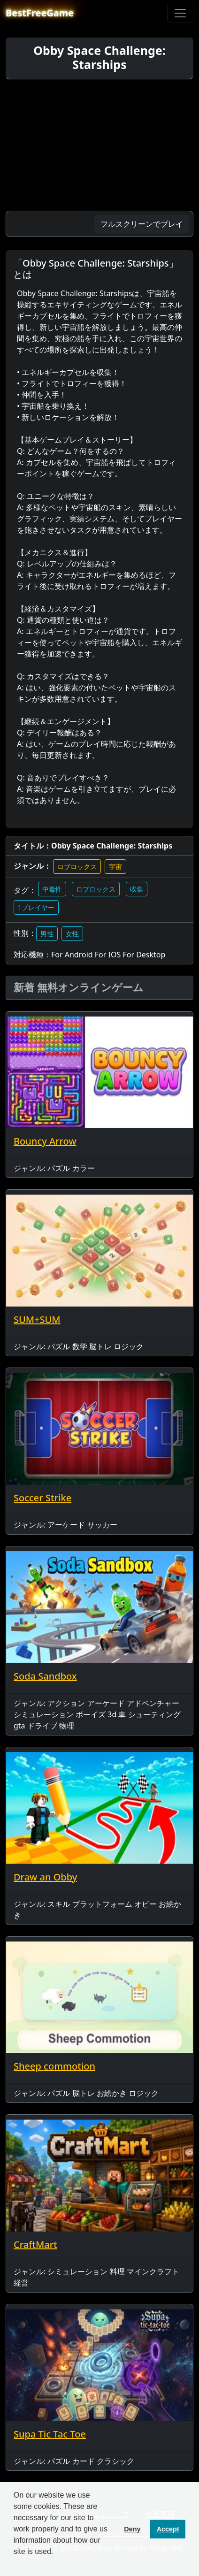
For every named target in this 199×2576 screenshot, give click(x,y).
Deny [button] (132, 2529)
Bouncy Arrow (45, 1141)
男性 (47, 933)
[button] (15, 2563)
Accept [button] (168, 2529)
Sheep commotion (54, 2066)
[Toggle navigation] (180, 13)
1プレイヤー (36, 907)
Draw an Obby (45, 1877)
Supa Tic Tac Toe (50, 2434)
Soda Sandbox (45, 1676)
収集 (136, 889)
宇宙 (115, 866)
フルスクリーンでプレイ (141, 224)
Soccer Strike (42, 1497)
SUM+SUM (37, 1319)
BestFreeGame (40, 13)
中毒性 (52, 889)
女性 (72, 933)
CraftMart (35, 2244)
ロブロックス (77, 866)
